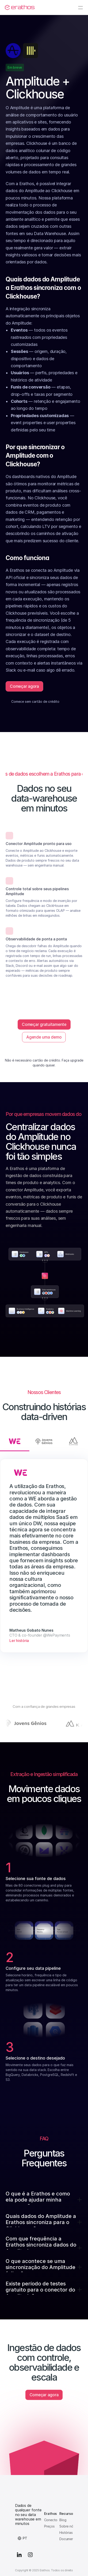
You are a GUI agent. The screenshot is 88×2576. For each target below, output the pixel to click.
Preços (49, 2526)
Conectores (53, 2520)
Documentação (71, 2539)
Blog (62, 2520)
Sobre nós (67, 2526)
